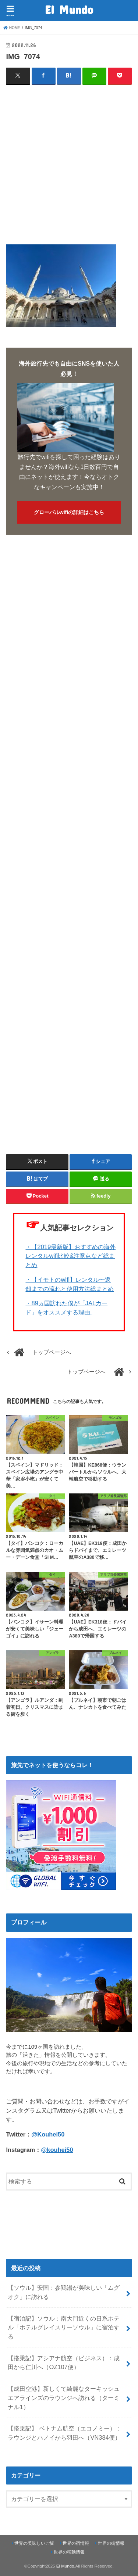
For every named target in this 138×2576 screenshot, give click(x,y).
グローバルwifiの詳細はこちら (69, 512)
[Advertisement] (69, 161)
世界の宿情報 (76, 2543)
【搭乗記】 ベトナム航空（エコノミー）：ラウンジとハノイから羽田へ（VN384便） (64, 2433)
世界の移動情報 (69, 2552)
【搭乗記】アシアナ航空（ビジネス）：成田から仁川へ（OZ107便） (64, 2363)
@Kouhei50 (47, 2134)
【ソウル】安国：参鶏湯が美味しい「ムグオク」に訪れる (64, 2292)
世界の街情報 (111, 2543)
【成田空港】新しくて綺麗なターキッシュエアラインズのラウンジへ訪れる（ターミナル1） (64, 2397)
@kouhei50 (57, 2149)
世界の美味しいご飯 (34, 2543)
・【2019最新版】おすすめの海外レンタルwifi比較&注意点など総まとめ (70, 1256)
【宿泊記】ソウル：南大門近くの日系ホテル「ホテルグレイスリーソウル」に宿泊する (64, 2327)
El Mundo (69, 9)
